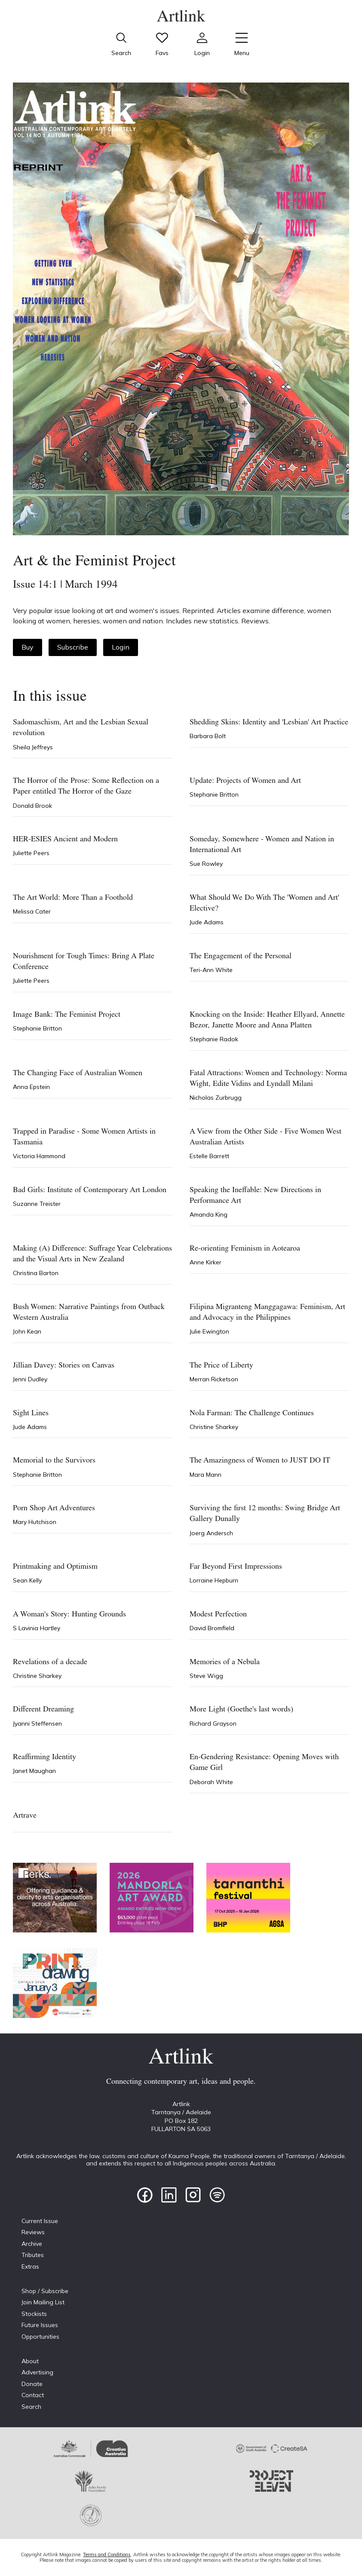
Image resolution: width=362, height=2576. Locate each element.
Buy (27, 647)
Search (31, 2406)
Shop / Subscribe (44, 2291)
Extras (30, 2266)
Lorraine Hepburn (214, 1580)
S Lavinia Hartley (36, 1628)
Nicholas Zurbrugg (216, 1097)
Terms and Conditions (107, 2554)
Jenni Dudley (30, 1379)
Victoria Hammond (39, 1156)
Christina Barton (35, 1273)
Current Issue (39, 2221)
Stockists (34, 2314)
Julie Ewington (209, 1331)
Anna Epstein (31, 1087)
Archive (31, 2244)
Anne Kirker (205, 1262)
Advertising (37, 2372)
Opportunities (40, 2336)
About (30, 2361)
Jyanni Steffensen (37, 1723)
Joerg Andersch (211, 1533)
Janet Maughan (34, 1771)
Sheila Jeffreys (33, 747)
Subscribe (72, 647)
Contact (32, 2395)
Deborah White (211, 1782)
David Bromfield (212, 1628)
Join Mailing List (42, 2302)
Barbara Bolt (208, 736)
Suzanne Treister (37, 1204)
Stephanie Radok (214, 1039)
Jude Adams (207, 922)
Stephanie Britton (214, 794)
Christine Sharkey (214, 1427)
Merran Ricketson (214, 1379)
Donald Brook (32, 806)
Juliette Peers (31, 853)
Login (120, 647)
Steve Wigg (206, 1676)
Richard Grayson (213, 1723)
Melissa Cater (32, 911)
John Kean (27, 1331)
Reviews (33, 2232)
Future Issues (39, 2325)
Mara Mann (205, 1474)
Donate (32, 2384)
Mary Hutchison (34, 1522)
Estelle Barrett (209, 1156)
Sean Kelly (27, 1580)
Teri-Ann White (211, 970)
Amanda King (208, 1214)
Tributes (32, 2255)
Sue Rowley (206, 864)
